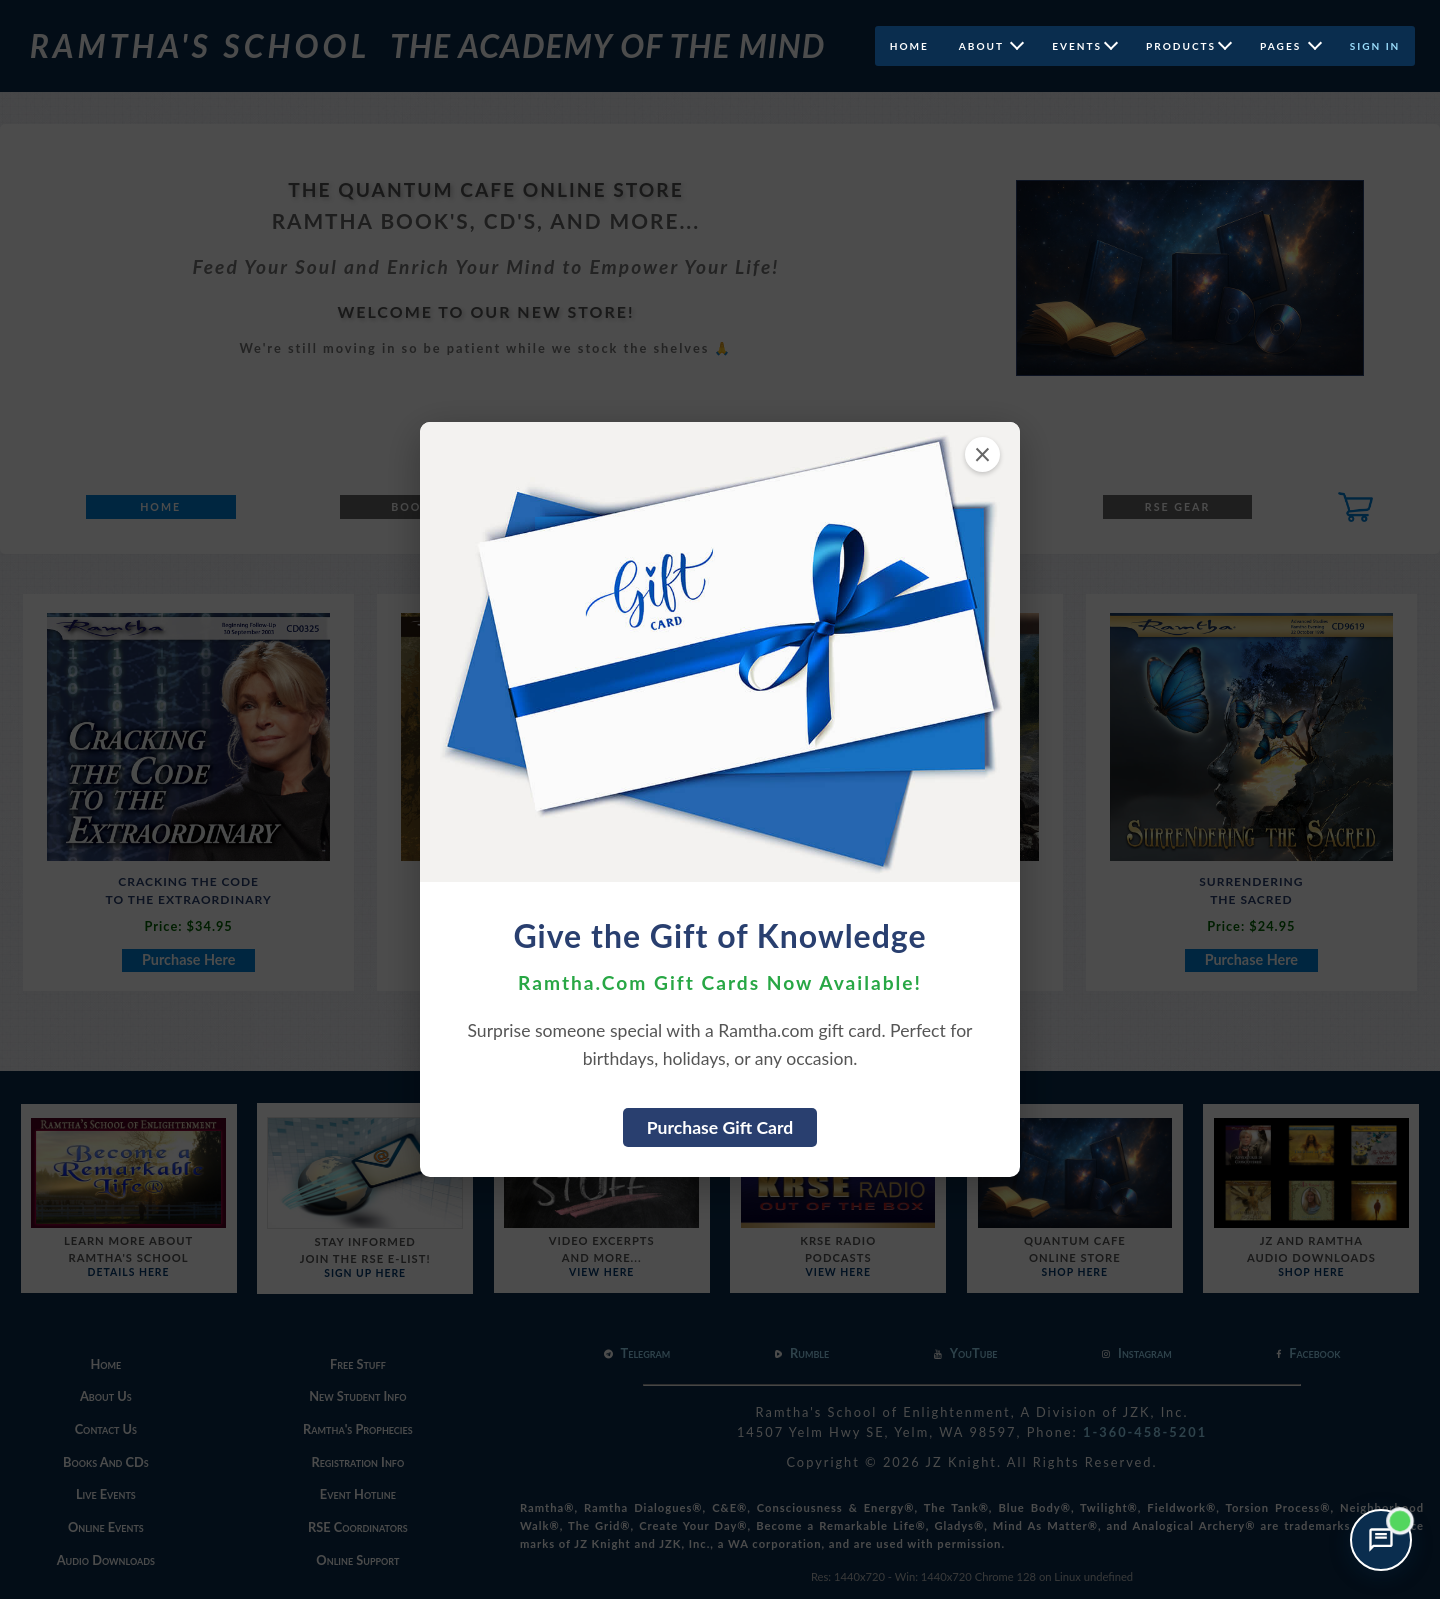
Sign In (1375, 46)
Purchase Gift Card (720, 1127)
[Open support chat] (1381, 1540)
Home (908, 46)
